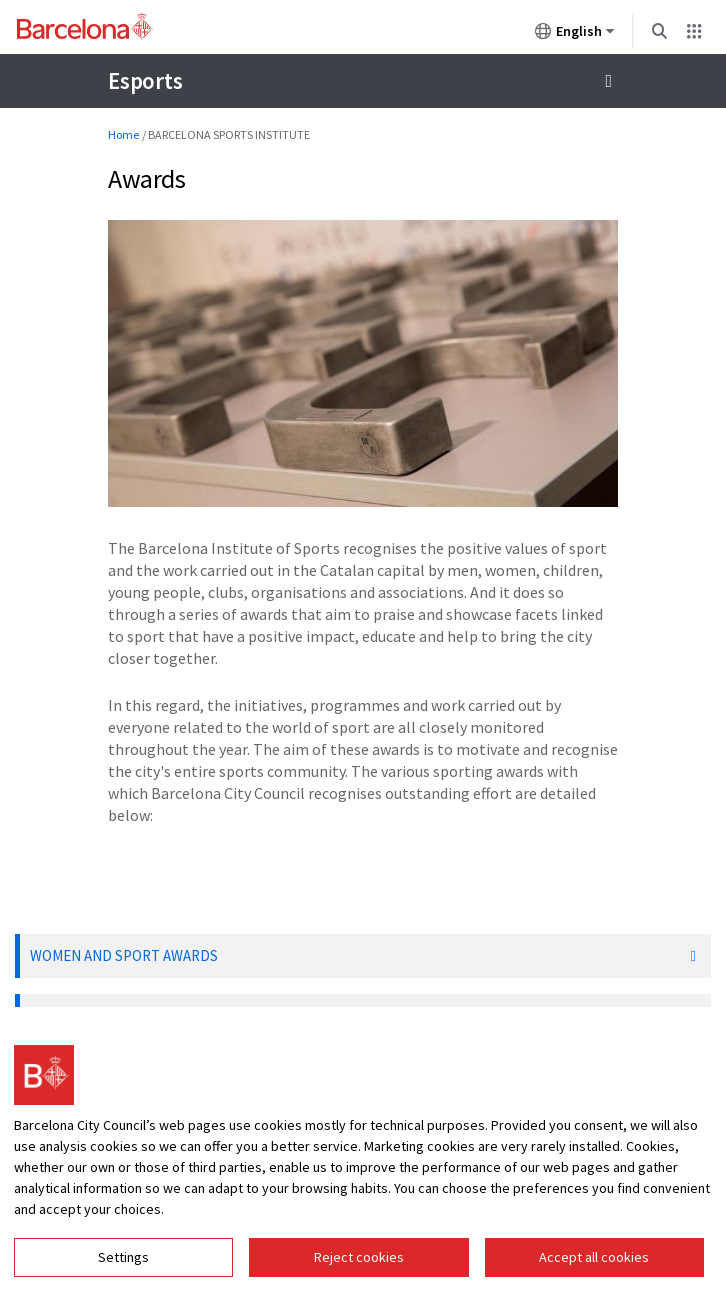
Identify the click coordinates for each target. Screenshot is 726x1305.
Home (123, 134)
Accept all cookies (594, 1257)
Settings (123, 1257)
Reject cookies (359, 1257)
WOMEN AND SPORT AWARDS (124, 955)
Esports (145, 80)
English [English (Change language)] (575, 35)
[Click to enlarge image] (363, 363)
